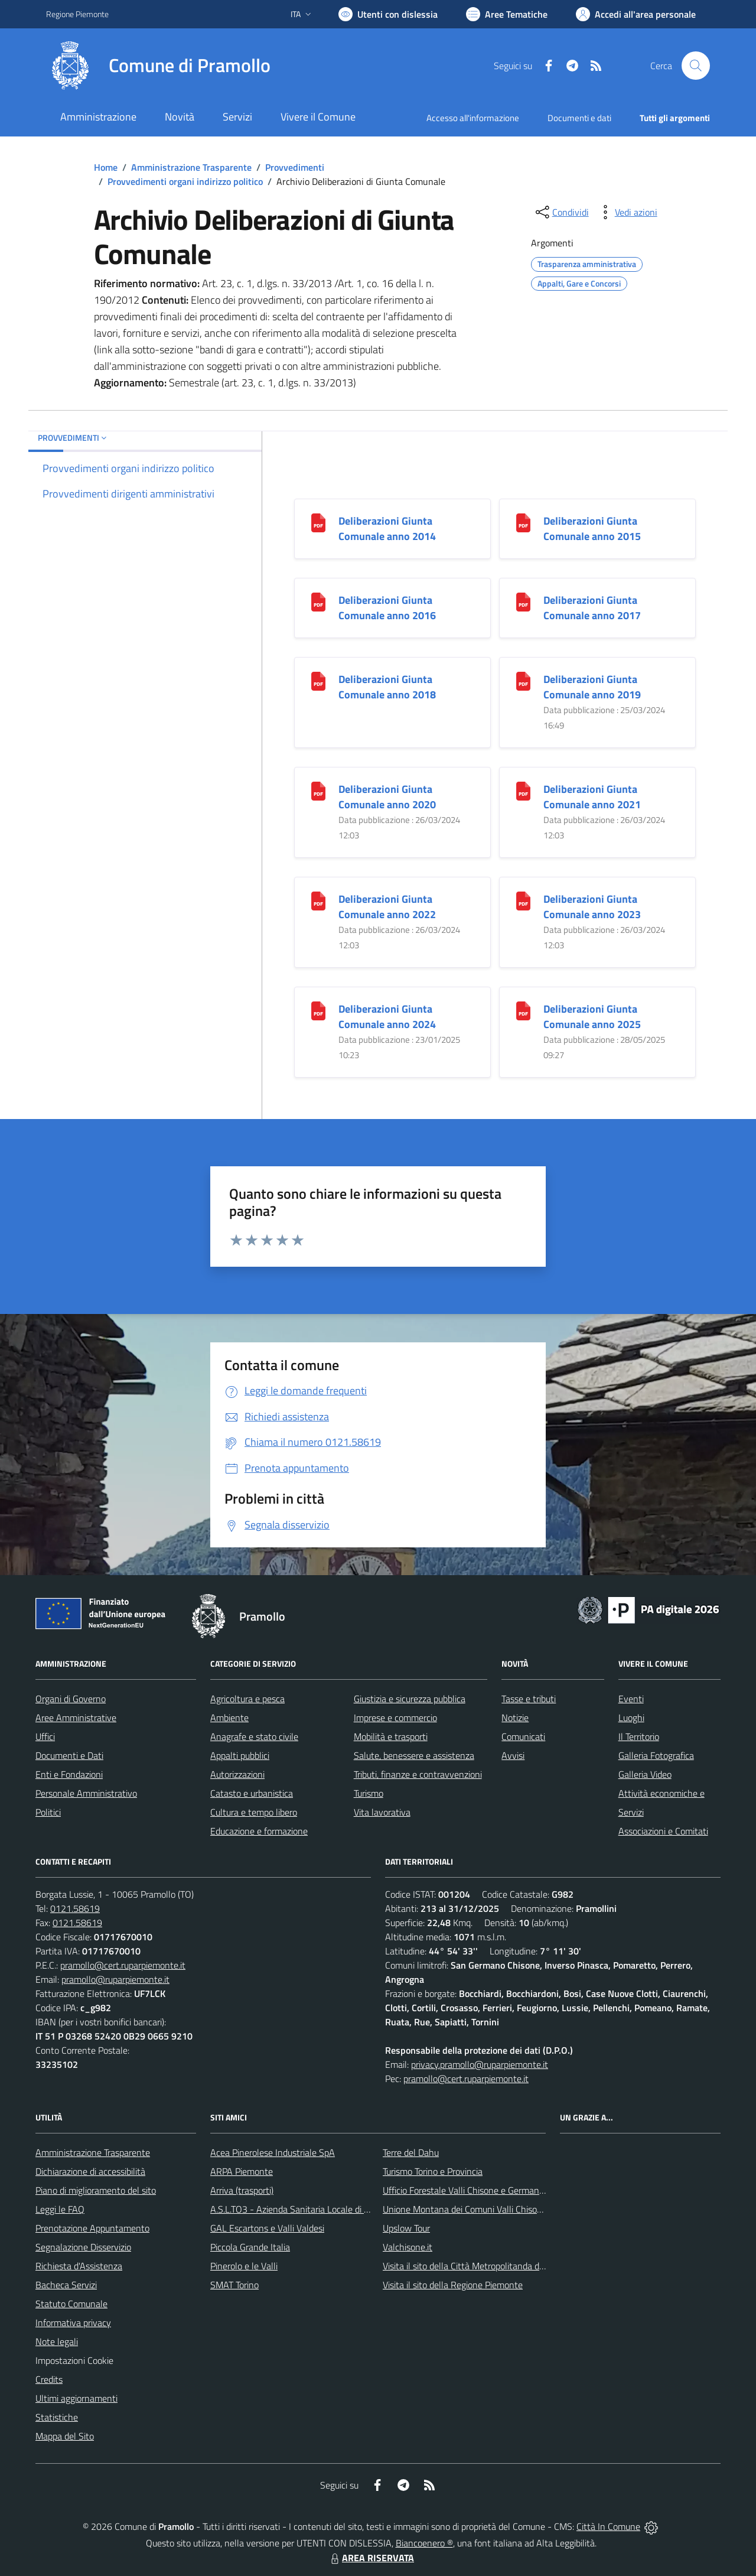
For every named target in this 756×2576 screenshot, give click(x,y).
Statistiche (56, 2417)
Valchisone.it (407, 2247)
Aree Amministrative (75, 1717)
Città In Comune (608, 2526)
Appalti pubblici (239, 1755)
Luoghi (631, 1717)
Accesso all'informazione (472, 118)
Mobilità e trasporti (391, 1736)
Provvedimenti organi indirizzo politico (185, 181)
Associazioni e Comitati (663, 1831)
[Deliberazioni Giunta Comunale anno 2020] (318, 790)
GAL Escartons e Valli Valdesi (267, 2228)
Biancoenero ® (424, 2543)
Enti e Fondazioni (69, 1774)
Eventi (631, 1699)
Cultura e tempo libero (253, 1812)
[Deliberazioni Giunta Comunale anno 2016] (318, 601)
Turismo (368, 1793)
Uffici (45, 1736)
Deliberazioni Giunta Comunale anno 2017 (592, 607)
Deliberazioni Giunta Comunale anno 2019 (592, 686)
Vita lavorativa (382, 1812)
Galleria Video (645, 1774)
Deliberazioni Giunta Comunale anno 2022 (387, 906)
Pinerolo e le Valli (244, 2266)
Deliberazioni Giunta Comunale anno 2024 (387, 1016)
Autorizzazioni (237, 1774)
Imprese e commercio (395, 1717)
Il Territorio (638, 1736)
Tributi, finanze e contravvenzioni (418, 1774)
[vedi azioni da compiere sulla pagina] (627, 212)
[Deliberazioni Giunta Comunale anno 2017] (523, 601)
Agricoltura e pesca (247, 1699)
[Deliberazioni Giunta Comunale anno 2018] (318, 680)
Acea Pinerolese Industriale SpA (272, 2152)
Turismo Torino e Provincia (433, 2171)
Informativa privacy (73, 2322)
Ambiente (229, 1717)
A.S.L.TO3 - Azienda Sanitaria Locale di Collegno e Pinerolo (324, 2209)
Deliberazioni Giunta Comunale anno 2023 (592, 906)
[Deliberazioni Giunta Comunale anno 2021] (523, 790)
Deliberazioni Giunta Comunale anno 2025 (592, 1016)
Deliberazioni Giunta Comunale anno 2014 (387, 528)
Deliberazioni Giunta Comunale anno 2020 (387, 796)
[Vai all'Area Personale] (636, 14)
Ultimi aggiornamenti (76, 2398)
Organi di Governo (70, 1699)
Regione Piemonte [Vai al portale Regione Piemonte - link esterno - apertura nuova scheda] (77, 14)
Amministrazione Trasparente (191, 167)
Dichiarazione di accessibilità (90, 2171)
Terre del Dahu (411, 2152)
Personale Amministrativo (86, 1793)
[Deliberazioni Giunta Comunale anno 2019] (523, 680)
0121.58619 (75, 1908)
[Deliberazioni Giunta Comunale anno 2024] (318, 1010)
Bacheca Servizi (66, 2285)
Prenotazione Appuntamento (92, 2228)
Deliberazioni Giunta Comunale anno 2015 (592, 528)
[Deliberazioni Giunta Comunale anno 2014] (318, 522)
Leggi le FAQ (59, 2209)
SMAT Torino (234, 2285)
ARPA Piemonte (241, 2171)
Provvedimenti (294, 167)
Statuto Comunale (71, 2304)
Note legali (56, 2341)
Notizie (515, 1717)
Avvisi (512, 1755)
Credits (49, 2379)
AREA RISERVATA (371, 2558)
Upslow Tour (406, 2228)
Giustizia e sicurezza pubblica (409, 1699)
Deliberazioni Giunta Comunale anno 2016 (387, 607)
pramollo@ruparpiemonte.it (115, 1979)
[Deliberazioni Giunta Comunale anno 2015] (523, 522)
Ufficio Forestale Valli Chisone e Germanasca (470, 2190)
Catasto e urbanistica (251, 1793)
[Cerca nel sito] (696, 65)
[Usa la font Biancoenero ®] (388, 14)
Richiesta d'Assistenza (78, 2266)
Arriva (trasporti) (241, 2190)
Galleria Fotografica (656, 1755)
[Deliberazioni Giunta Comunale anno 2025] (523, 1010)
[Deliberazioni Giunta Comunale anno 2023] (523, 900)
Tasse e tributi (528, 1699)
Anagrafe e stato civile (254, 1736)
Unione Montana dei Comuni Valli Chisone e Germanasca (494, 2209)
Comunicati (523, 1736)
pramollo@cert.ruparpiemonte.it (122, 1965)
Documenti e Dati (69, 1755)
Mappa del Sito (64, 2436)
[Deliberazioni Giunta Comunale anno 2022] (318, 900)
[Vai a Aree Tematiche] (507, 14)
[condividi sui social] (561, 212)
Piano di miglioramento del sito (95, 2190)
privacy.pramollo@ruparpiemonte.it (479, 2064)
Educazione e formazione (259, 1831)
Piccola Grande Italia (250, 2247)
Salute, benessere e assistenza (414, 1755)
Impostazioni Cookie (74, 2360)
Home (106, 167)
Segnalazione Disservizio (83, 2247)
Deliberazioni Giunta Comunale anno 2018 (387, 686)
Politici (48, 1812)
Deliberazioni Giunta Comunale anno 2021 (592, 796)
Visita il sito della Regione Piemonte (453, 2285)
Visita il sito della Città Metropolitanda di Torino (474, 2266)
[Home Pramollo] (158, 65)
